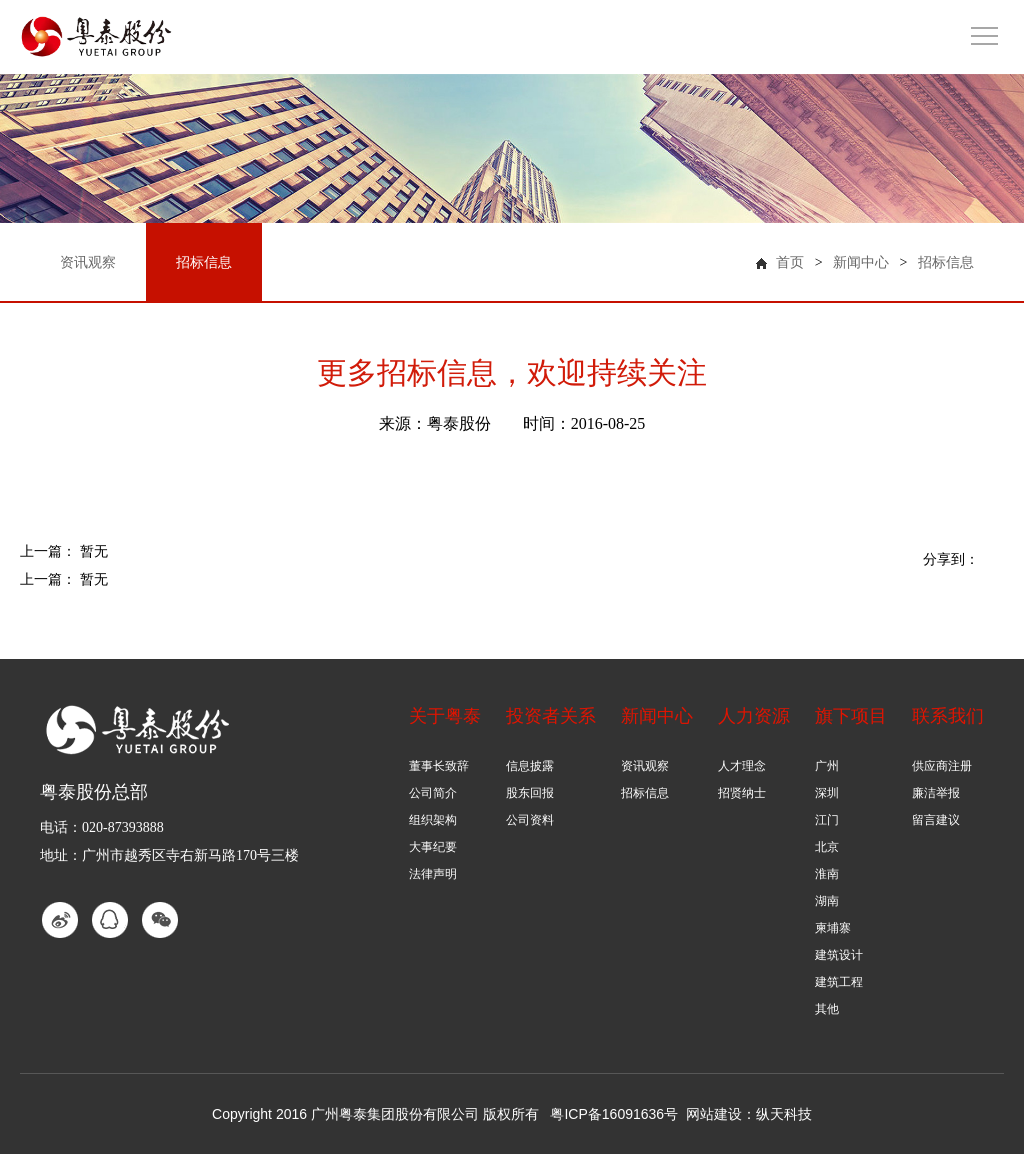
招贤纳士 (742, 793)
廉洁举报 (936, 793)
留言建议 (936, 820)
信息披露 (530, 766)
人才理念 (742, 766)
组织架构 (433, 820)
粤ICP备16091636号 (614, 1114)
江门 (827, 820)
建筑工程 (839, 982)
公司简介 (433, 793)
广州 (827, 766)
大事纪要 (433, 847)
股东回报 (530, 793)
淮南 (827, 874)
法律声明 (433, 874)
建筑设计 (839, 955)
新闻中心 (861, 262)
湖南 (827, 901)
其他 (827, 1009)
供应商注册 (942, 766)
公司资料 (530, 820)
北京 (827, 847)
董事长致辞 (439, 766)
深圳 (827, 793)
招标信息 (946, 262)
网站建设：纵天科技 (749, 1114)
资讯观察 (645, 766)
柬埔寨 (833, 928)
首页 (790, 262)
